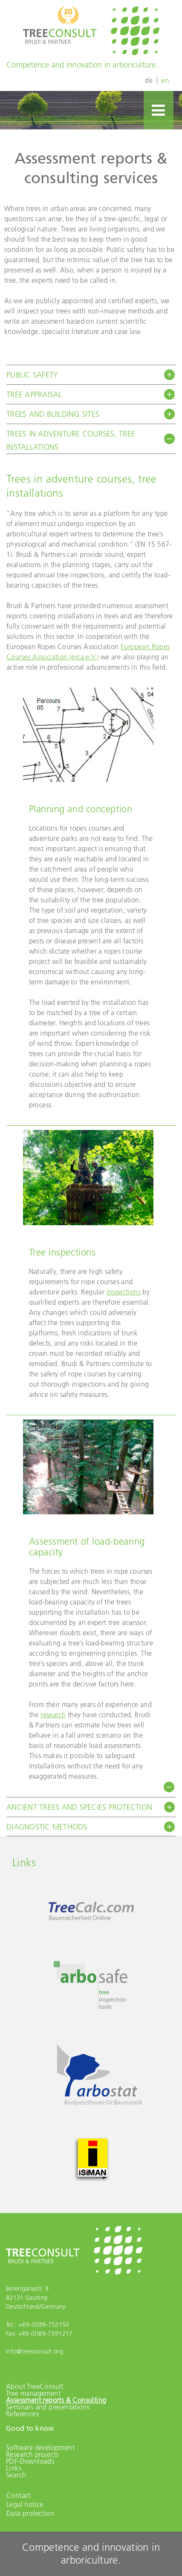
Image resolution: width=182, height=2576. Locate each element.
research (53, 1714)
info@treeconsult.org (34, 2351)
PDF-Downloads (30, 2461)
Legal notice (24, 2504)
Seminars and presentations (48, 2406)
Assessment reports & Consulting (56, 2400)
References (22, 2413)
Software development (40, 2447)
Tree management (33, 2393)
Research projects (32, 2454)
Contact (18, 2495)
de (149, 80)
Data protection (30, 2513)
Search (16, 2474)
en (165, 80)
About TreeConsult (35, 2386)
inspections (124, 1292)
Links (13, 2468)
